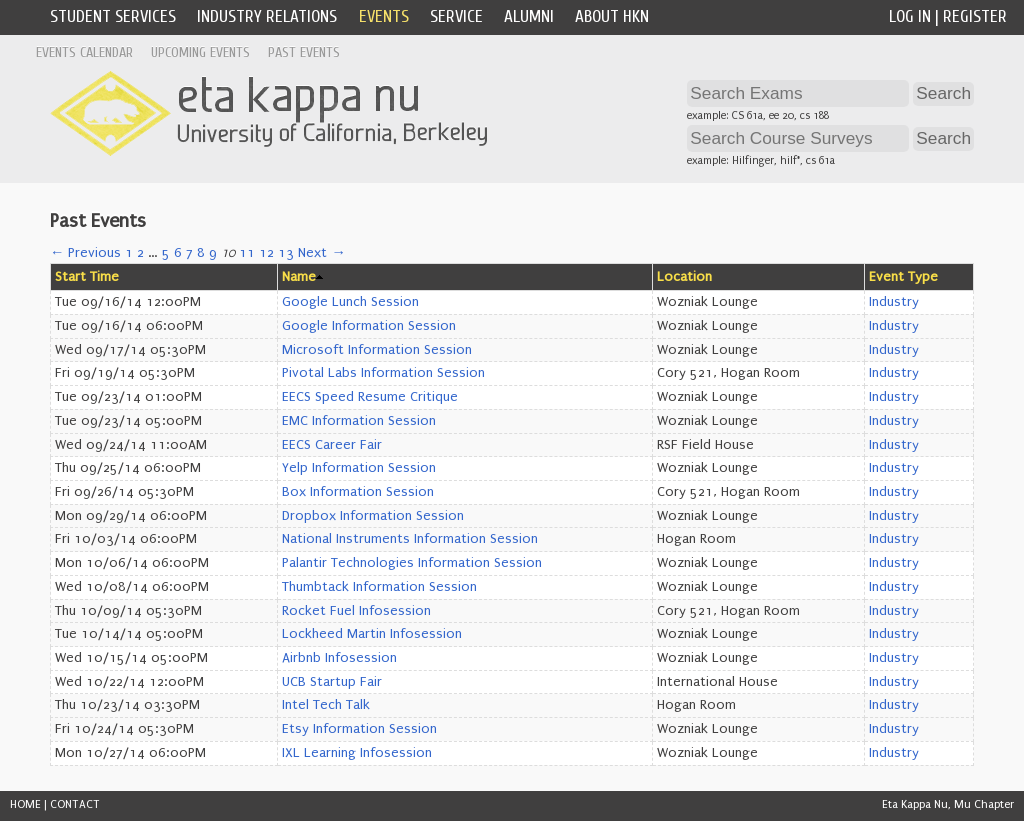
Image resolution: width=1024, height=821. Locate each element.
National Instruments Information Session (410, 539)
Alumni (529, 16)
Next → (321, 253)
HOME (25, 804)
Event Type (903, 277)
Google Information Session (369, 326)
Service (456, 16)
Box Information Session (358, 492)
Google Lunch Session (350, 302)
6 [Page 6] (178, 253)
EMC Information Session (359, 421)
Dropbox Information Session (373, 516)
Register (975, 16)
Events (384, 16)
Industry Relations (267, 16)
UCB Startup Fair (332, 682)
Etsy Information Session (359, 729)
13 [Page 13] (286, 253)
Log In (910, 16)
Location (684, 277)
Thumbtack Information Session (379, 587)
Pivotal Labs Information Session (383, 373)
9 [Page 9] (213, 253)
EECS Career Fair (332, 445)
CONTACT (75, 804)
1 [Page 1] (129, 253)
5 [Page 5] (166, 253)
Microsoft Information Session (377, 350)
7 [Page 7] (189, 253)
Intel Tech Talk (326, 705)
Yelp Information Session (359, 468)
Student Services (113, 16)
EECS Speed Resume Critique (370, 397)
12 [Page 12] (266, 253)
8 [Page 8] (201, 253)
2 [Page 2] (140, 253)
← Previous (85, 253)
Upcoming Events (200, 52)
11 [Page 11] (247, 253)
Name (299, 277)
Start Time (87, 277)
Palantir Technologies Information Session (412, 563)
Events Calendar (84, 52)
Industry (894, 302)
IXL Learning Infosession (357, 753)
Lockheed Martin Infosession (372, 634)
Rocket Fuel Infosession (356, 611)
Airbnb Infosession (339, 658)
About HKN (612, 16)
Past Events (304, 52)
